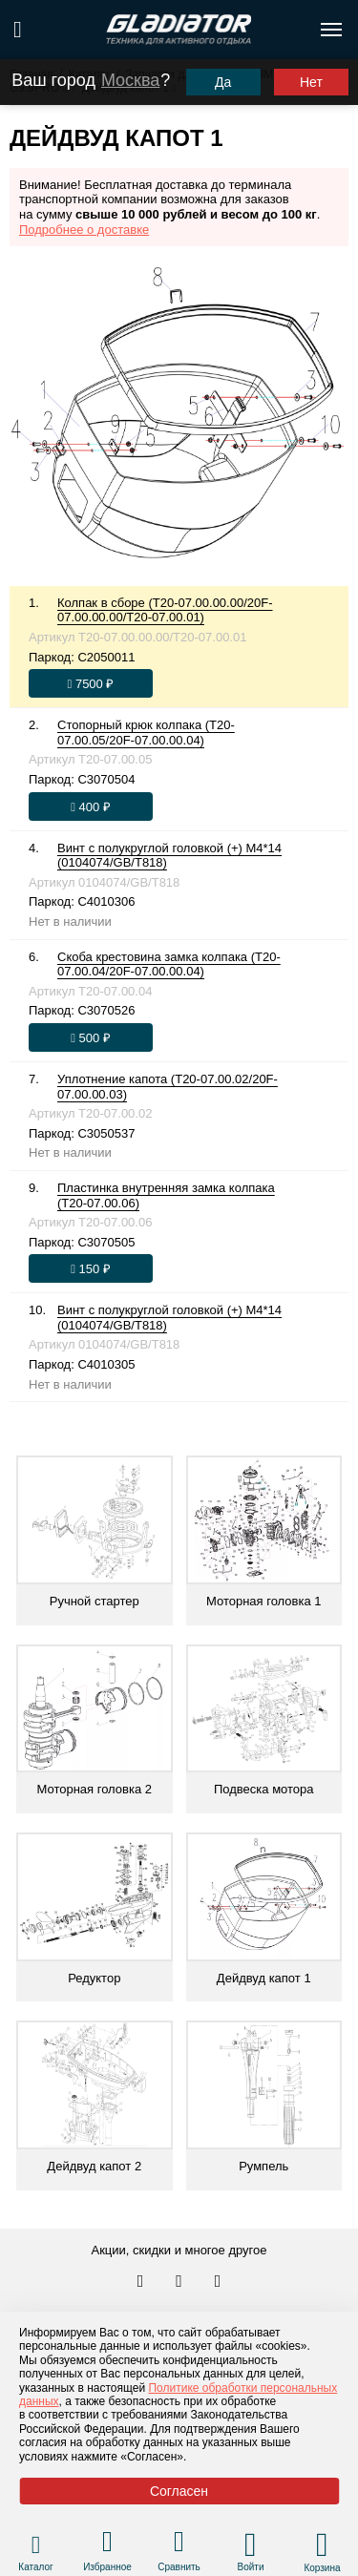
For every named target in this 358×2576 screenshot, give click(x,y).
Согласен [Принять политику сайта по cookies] (179, 2491)
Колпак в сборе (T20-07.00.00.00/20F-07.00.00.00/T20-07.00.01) (165, 610)
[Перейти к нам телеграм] (180, 2282)
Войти (251, 2567)
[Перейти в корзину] (322, 2544)
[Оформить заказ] (91, 683)
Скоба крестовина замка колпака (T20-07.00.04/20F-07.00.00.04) (169, 964)
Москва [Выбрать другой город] (130, 80)
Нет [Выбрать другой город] (311, 82)
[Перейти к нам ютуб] (218, 2282)
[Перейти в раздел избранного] (107, 2544)
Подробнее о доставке (84, 229)
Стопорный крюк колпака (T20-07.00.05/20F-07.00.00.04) (146, 732)
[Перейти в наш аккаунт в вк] (142, 2282)
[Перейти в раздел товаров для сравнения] (179, 2544)
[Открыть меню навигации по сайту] (331, 29)
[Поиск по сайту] (18, 29)
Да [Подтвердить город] (223, 82)
